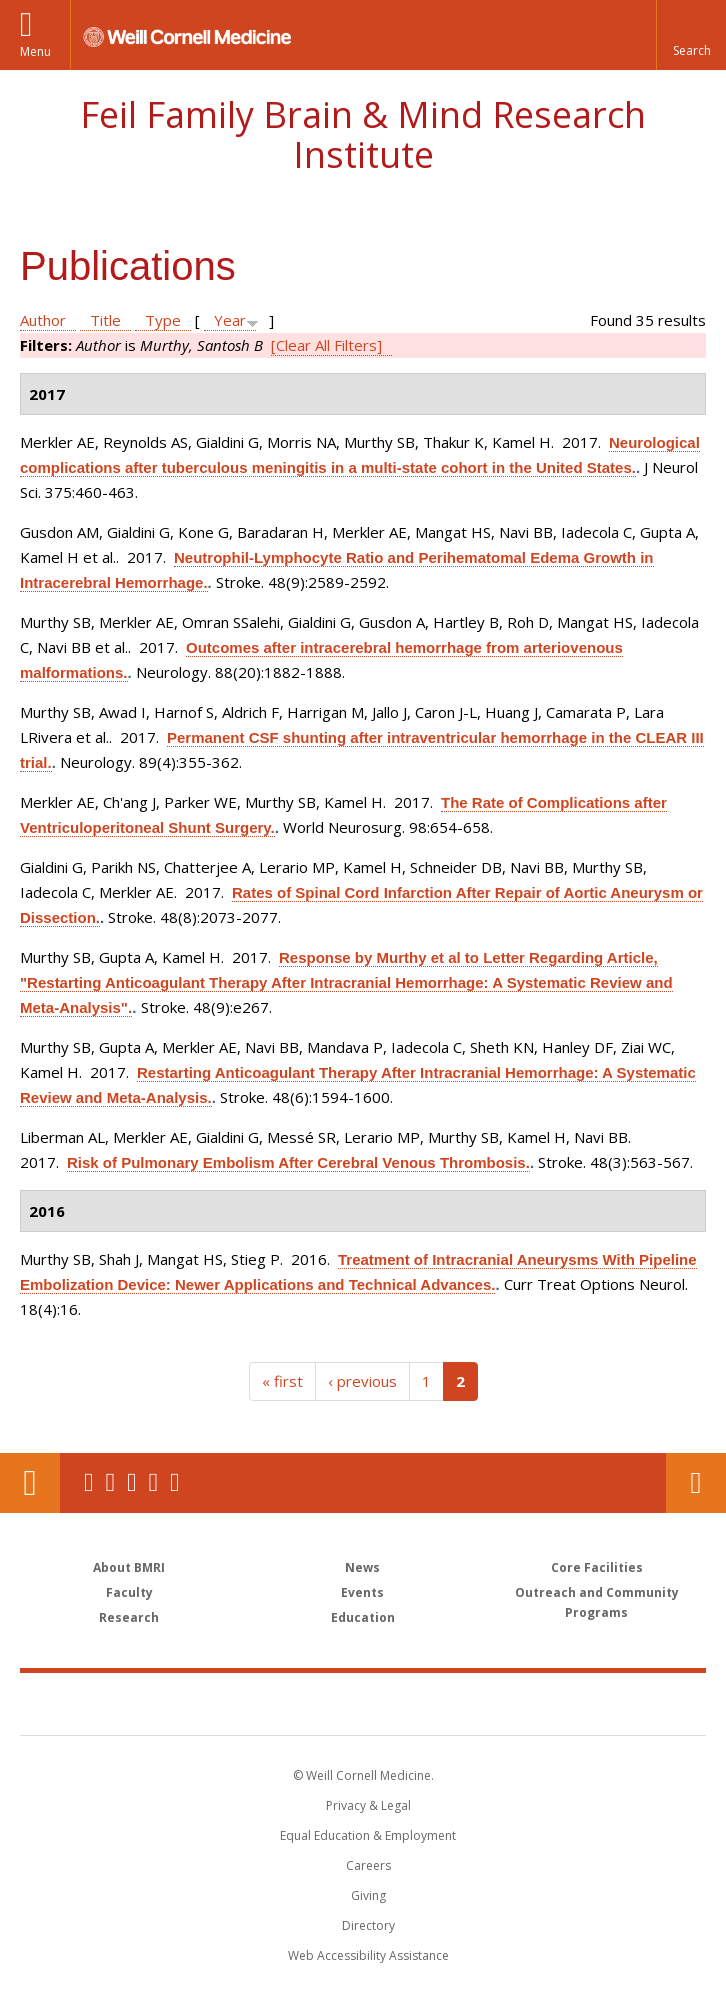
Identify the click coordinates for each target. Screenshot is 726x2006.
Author (43, 320)
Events (362, 1592)
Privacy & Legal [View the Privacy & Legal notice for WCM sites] (368, 1805)
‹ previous (362, 1381)
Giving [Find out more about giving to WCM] (368, 1895)
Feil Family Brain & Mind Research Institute (363, 134)
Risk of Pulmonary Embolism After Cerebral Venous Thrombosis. (298, 1162)
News (362, 1567)
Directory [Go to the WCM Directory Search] (368, 1925)
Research (129, 1617)
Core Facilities (597, 1567)
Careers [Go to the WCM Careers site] (368, 1865)
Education (363, 1617)
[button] (691, 35)
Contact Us (696, 1483)
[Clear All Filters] (326, 345)
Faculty (129, 1592)
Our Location (30, 1483)
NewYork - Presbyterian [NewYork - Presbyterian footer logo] (500, 1703)
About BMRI (129, 1567)
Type (163, 320)
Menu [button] (35, 51)
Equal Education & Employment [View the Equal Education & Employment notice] (368, 1835)
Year (230, 320)
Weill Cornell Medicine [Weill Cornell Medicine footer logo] (247, 1703)
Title (105, 320)
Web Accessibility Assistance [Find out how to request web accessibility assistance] (368, 1955)
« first (282, 1381)
